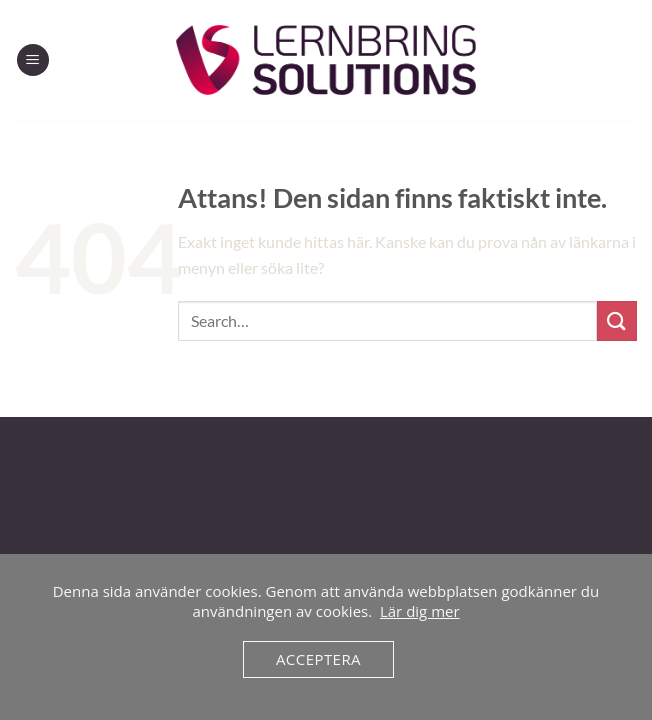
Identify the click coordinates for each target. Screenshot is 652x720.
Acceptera (318, 659)
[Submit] (617, 320)
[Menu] (33, 60)
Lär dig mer (420, 611)
